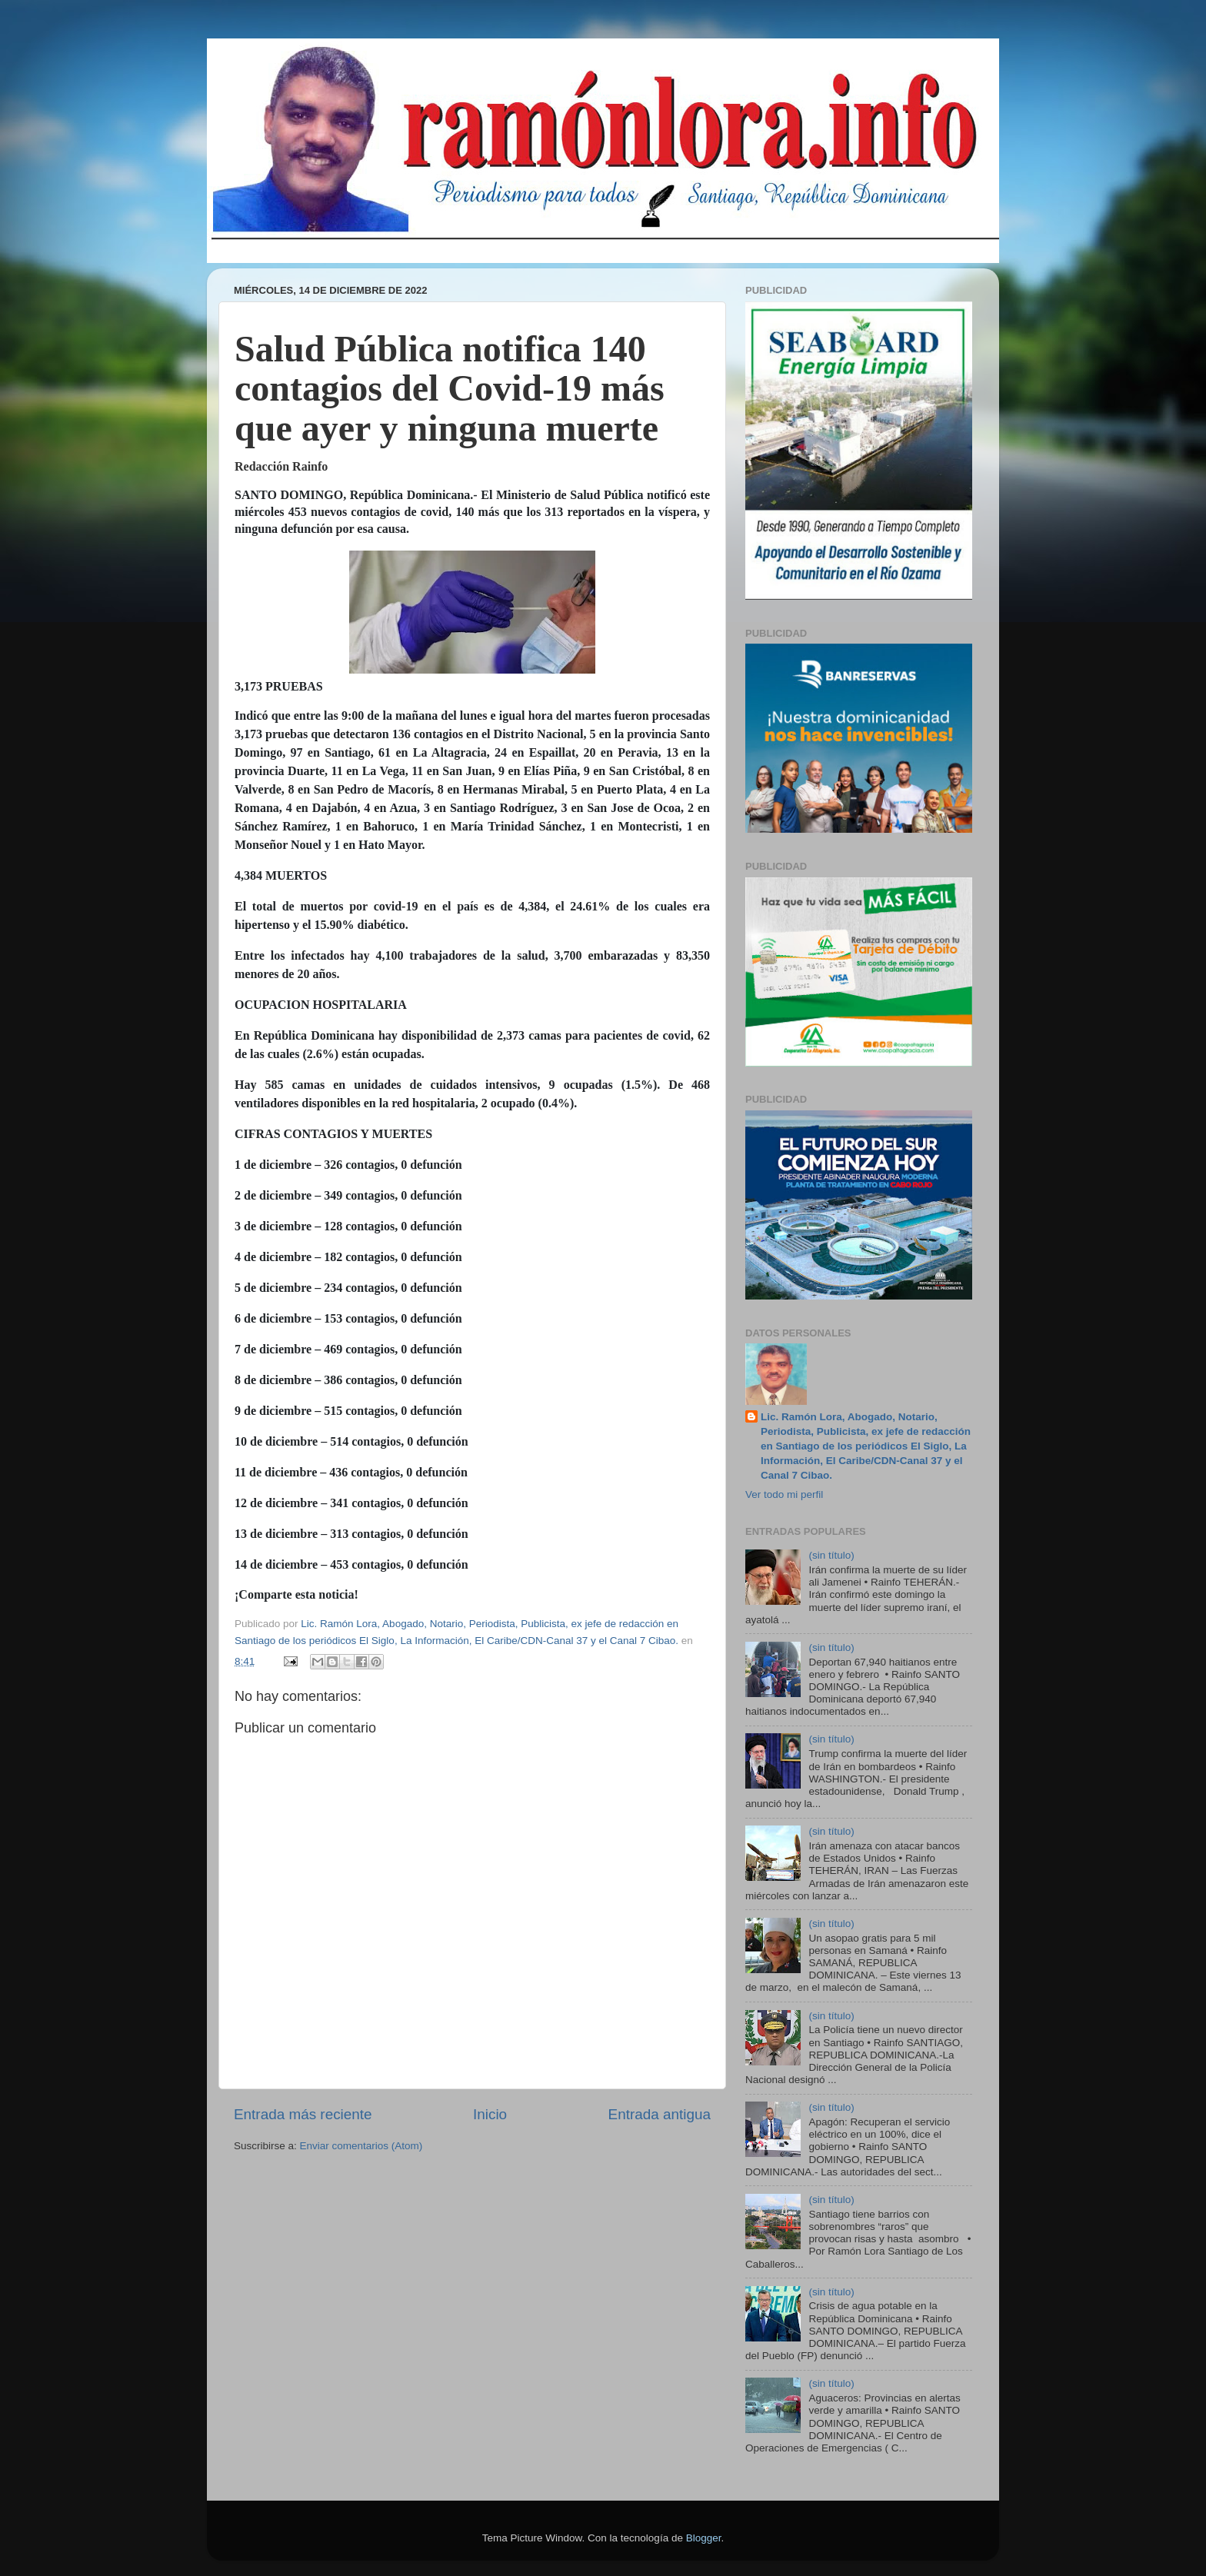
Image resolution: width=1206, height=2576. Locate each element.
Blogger (703, 2538)
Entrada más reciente (303, 2114)
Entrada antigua (659, 2114)
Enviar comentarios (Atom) (361, 2146)
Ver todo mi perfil (784, 1494)
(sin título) (831, 1555)
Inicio (490, 2114)
